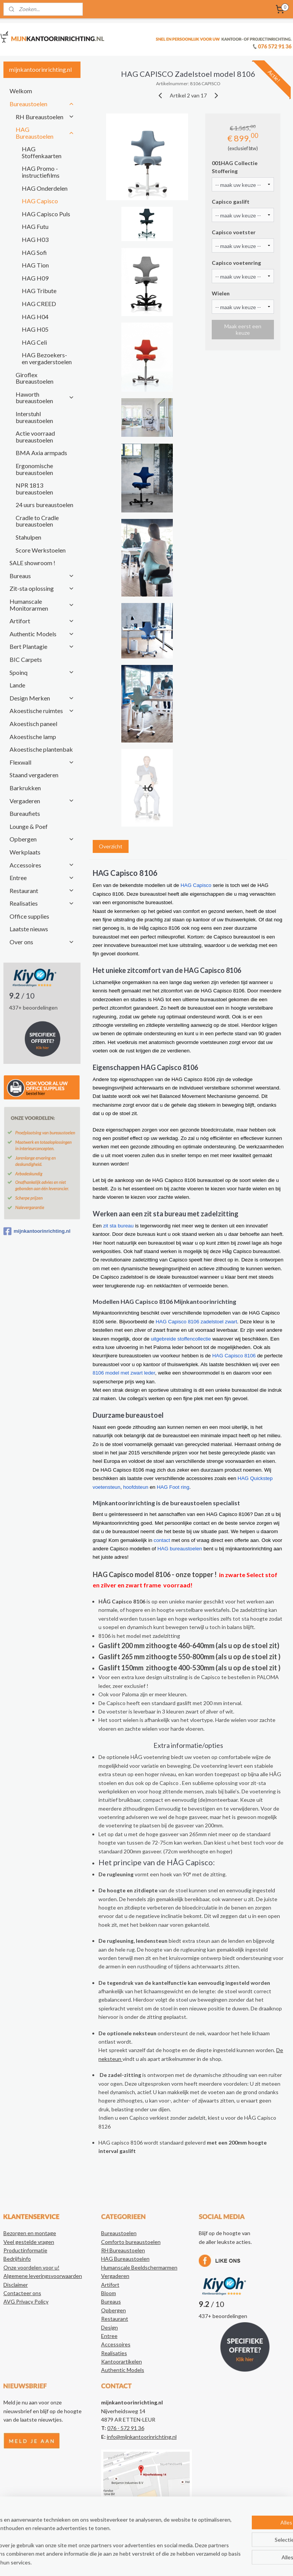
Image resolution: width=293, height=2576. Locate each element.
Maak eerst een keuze (242, 329)
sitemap (130, 2562)
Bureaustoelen (42, 103)
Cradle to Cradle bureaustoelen (37, 521)
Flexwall (42, 762)
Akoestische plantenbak (41, 749)
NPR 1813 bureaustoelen (34, 488)
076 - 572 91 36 (125, 2428)
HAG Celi (34, 342)
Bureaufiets (25, 813)
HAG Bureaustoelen (45, 133)
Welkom (21, 90)
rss (144, 2562)
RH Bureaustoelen (45, 116)
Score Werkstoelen (41, 550)
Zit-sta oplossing (42, 588)
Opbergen (42, 839)
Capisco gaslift (231, 202)
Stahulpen (28, 537)
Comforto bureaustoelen (131, 2242)
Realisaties (42, 903)
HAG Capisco (40, 200)
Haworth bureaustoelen (45, 398)
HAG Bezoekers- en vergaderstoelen (47, 358)
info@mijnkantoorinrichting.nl (142, 2436)
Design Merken (42, 698)
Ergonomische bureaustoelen (34, 469)
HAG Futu (35, 226)
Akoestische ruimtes (42, 710)
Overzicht (110, 846)
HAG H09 (35, 278)
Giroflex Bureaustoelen (34, 378)
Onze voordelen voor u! (31, 2267)
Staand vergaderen (34, 774)
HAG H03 (35, 239)
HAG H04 (35, 316)
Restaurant (42, 890)
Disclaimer (15, 2284)
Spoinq (42, 672)
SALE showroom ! (32, 562)
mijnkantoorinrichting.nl (37, 1231)
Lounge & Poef (29, 826)
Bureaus (42, 575)
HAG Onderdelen (45, 188)
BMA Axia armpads (41, 452)
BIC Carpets (26, 659)
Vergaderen (42, 800)
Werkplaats (25, 852)
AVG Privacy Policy (25, 2301)
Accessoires (42, 865)
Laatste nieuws (29, 928)
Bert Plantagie (42, 646)
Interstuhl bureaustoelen (34, 417)
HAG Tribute (39, 290)
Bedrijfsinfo (17, 2258)
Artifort (42, 620)
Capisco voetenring (236, 262)
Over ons (42, 941)
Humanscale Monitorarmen (42, 605)
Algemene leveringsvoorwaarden (42, 2276)
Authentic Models (42, 633)
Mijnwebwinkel (232, 2562)
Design (109, 2327)
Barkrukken (25, 787)
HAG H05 (35, 329)
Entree (42, 877)
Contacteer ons (22, 2293)
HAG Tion (35, 265)
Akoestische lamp (33, 736)
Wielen (221, 293)
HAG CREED (39, 303)
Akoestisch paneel (33, 723)
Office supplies (29, 916)
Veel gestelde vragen (28, 2242)
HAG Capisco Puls (46, 213)
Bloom (108, 2293)
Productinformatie (25, 2250)
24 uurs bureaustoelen (44, 504)
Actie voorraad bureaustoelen (35, 437)
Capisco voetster (234, 232)
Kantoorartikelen (121, 2361)
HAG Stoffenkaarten (41, 152)
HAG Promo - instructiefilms (41, 172)
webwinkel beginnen (170, 2562)
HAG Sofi (34, 252)
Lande (17, 685)
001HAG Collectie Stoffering (235, 167)
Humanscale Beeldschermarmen (139, 2267)
